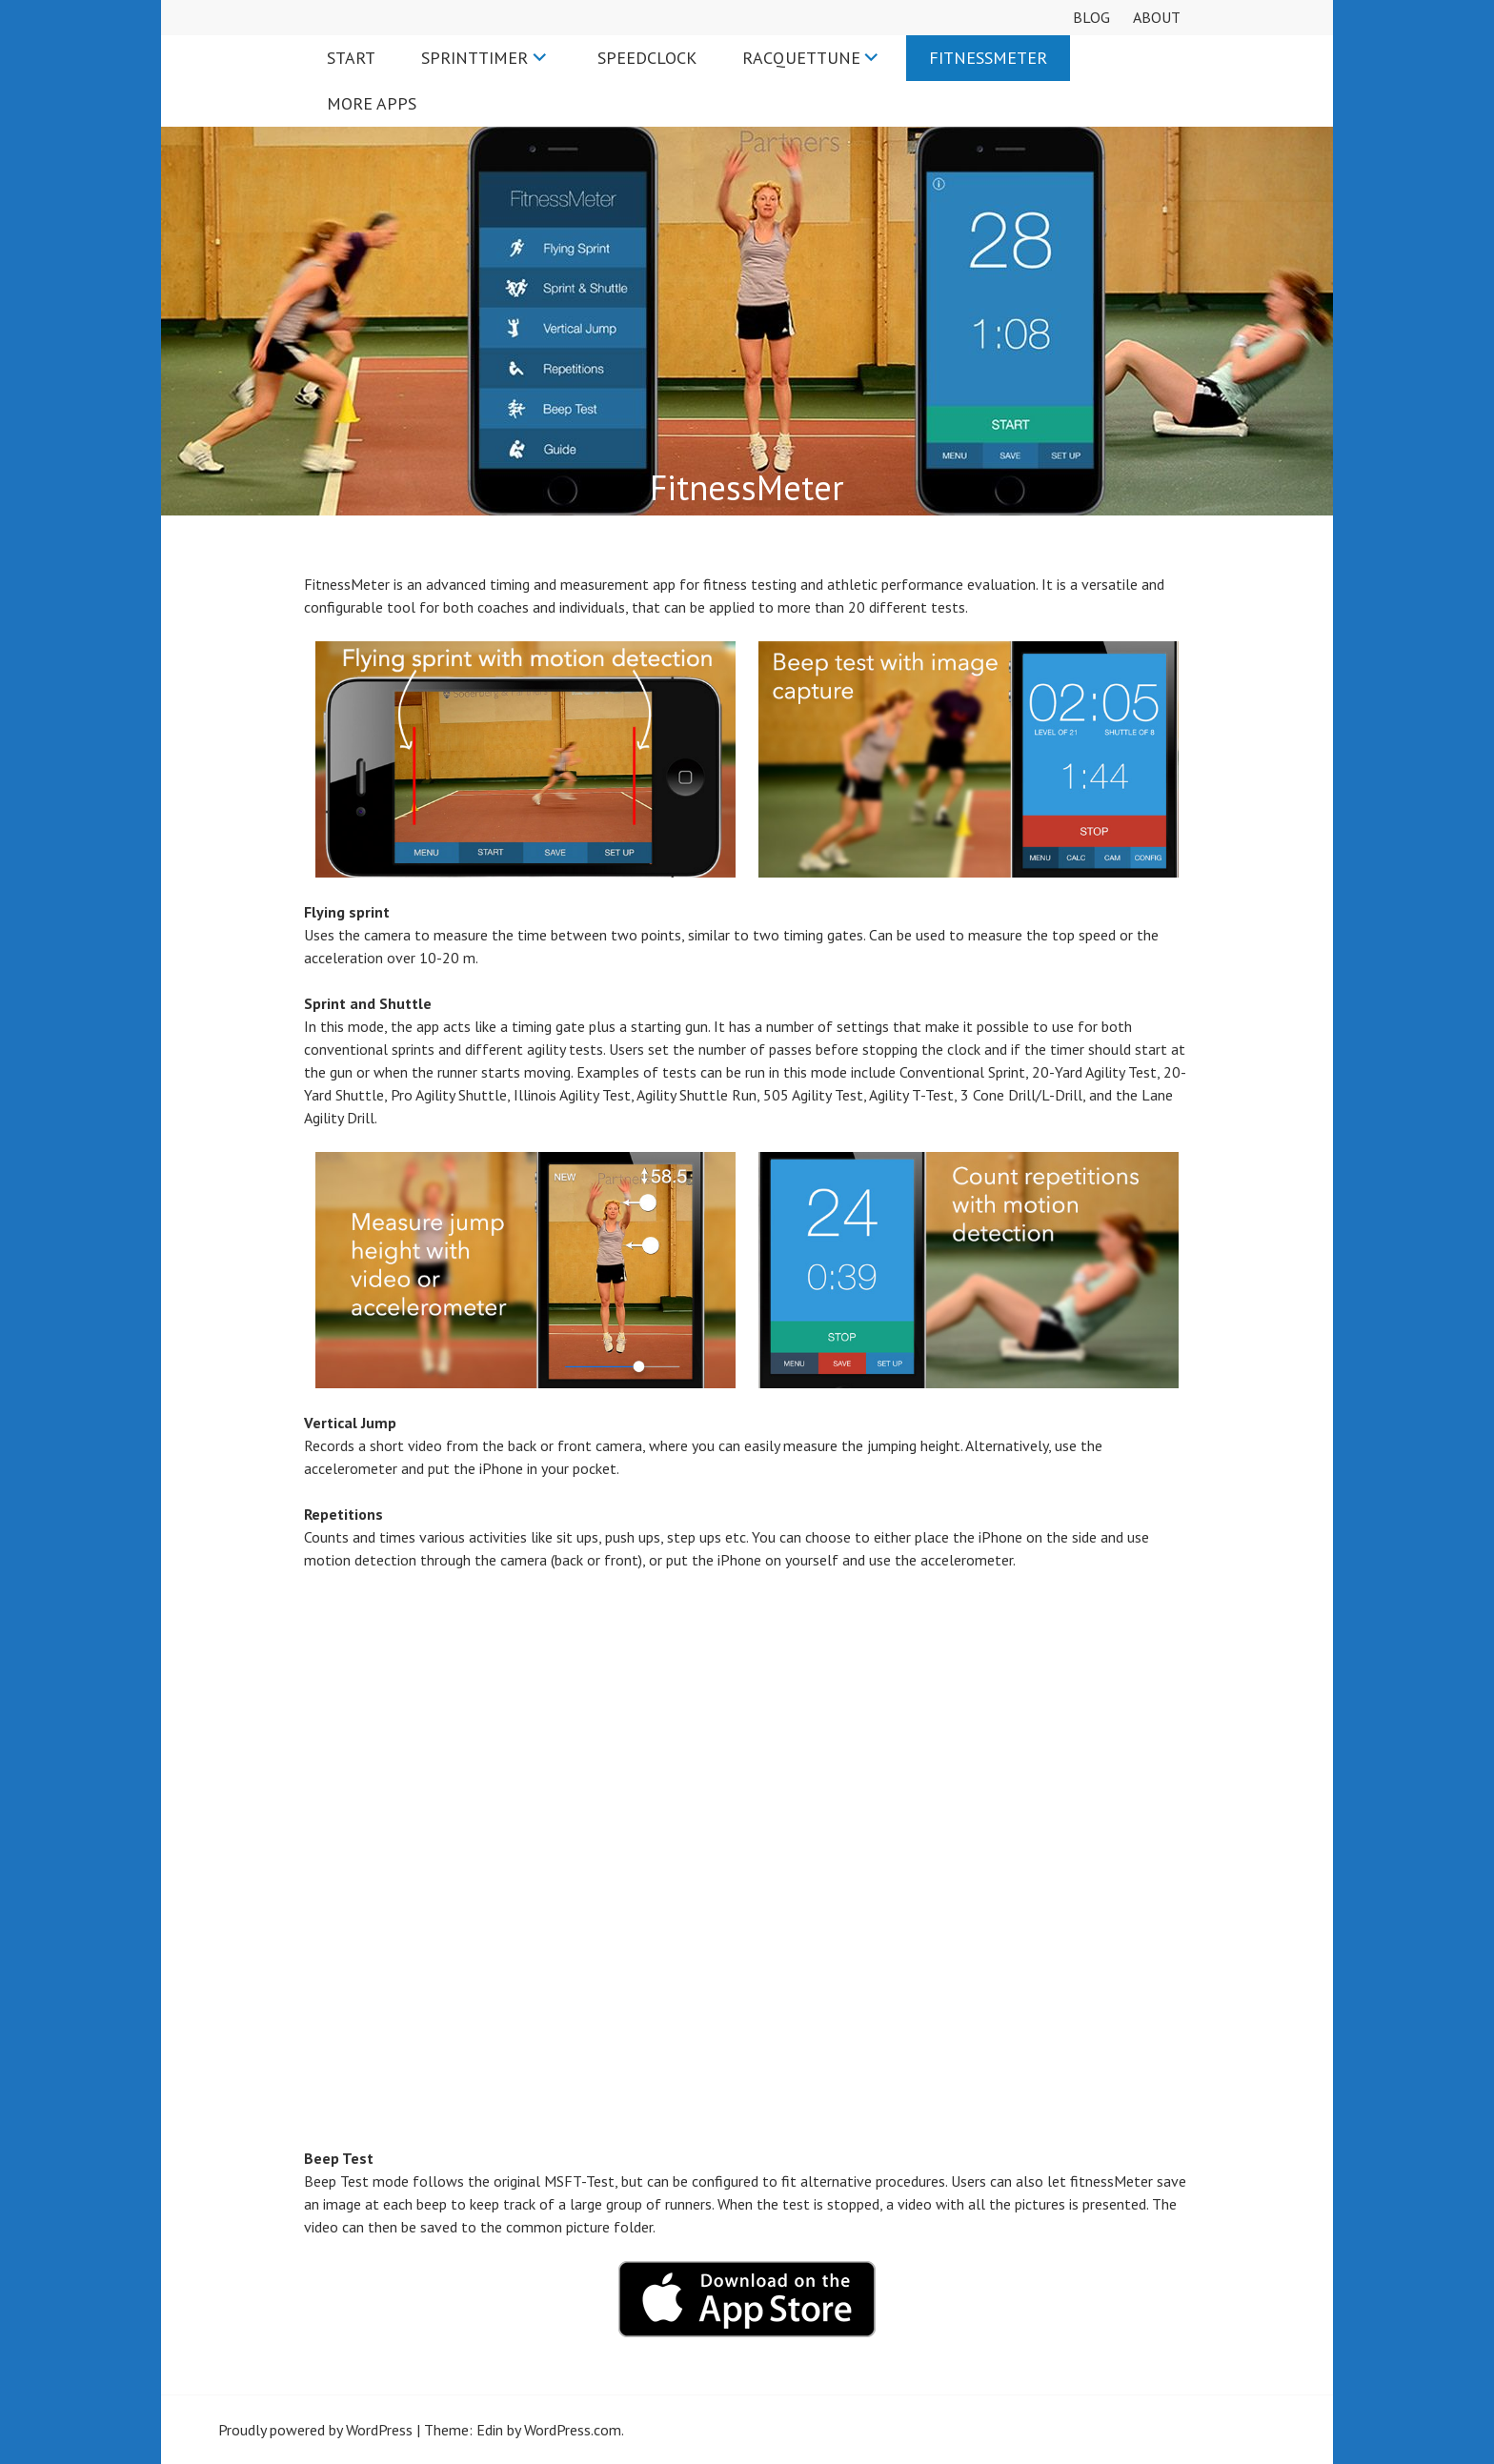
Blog (1091, 17)
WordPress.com (572, 2429)
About (1157, 17)
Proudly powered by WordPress (315, 2429)
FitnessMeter (988, 58)
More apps (371, 103)
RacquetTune (801, 58)
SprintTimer (474, 58)
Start (351, 58)
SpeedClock (647, 58)
